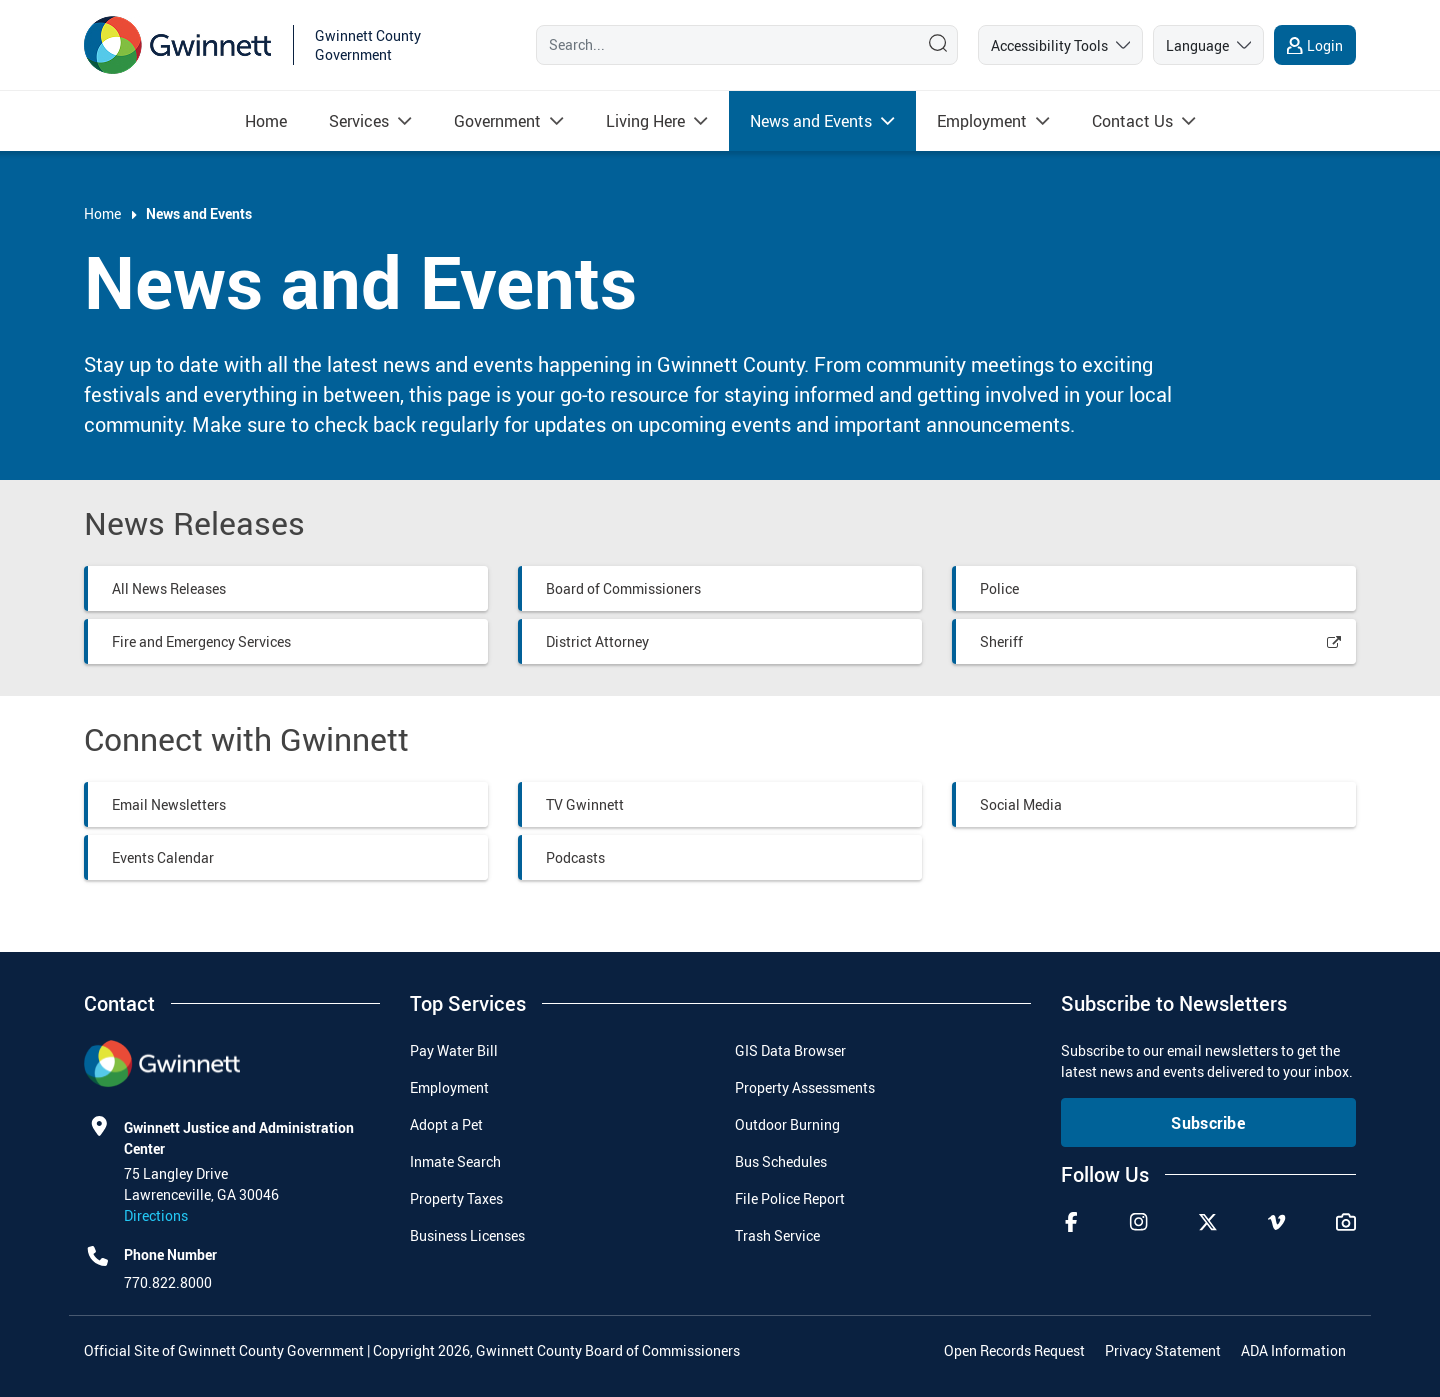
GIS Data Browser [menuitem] (790, 1050)
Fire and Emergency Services (201, 641)
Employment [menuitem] (449, 1087)
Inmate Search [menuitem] (455, 1161)
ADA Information (1293, 1350)
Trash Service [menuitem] (777, 1235)
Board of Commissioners (623, 588)
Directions (156, 1215)
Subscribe (1208, 1123)
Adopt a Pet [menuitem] (446, 1124)
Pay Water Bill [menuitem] (454, 1050)
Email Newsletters (169, 804)
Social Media (1021, 804)
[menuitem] (266, 121)
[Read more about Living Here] (645, 121)
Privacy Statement (1163, 1350)
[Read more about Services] (359, 121)
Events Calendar (163, 857)
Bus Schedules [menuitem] (781, 1161)
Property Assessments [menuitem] (805, 1087)
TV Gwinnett (585, 804)
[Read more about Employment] (982, 121)
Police (999, 588)
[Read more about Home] (266, 121)
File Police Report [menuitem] (790, 1198)
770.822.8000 (168, 1282)
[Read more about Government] (497, 121)
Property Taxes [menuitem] (456, 1198)
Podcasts (575, 857)
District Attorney (597, 641)
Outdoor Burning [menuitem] (787, 1124)
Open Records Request (1014, 1350)
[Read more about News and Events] (811, 121)
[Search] (723, 45)
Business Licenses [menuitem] (467, 1235)
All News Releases (169, 588)
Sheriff (1001, 641)
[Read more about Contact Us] (1132, 121)
